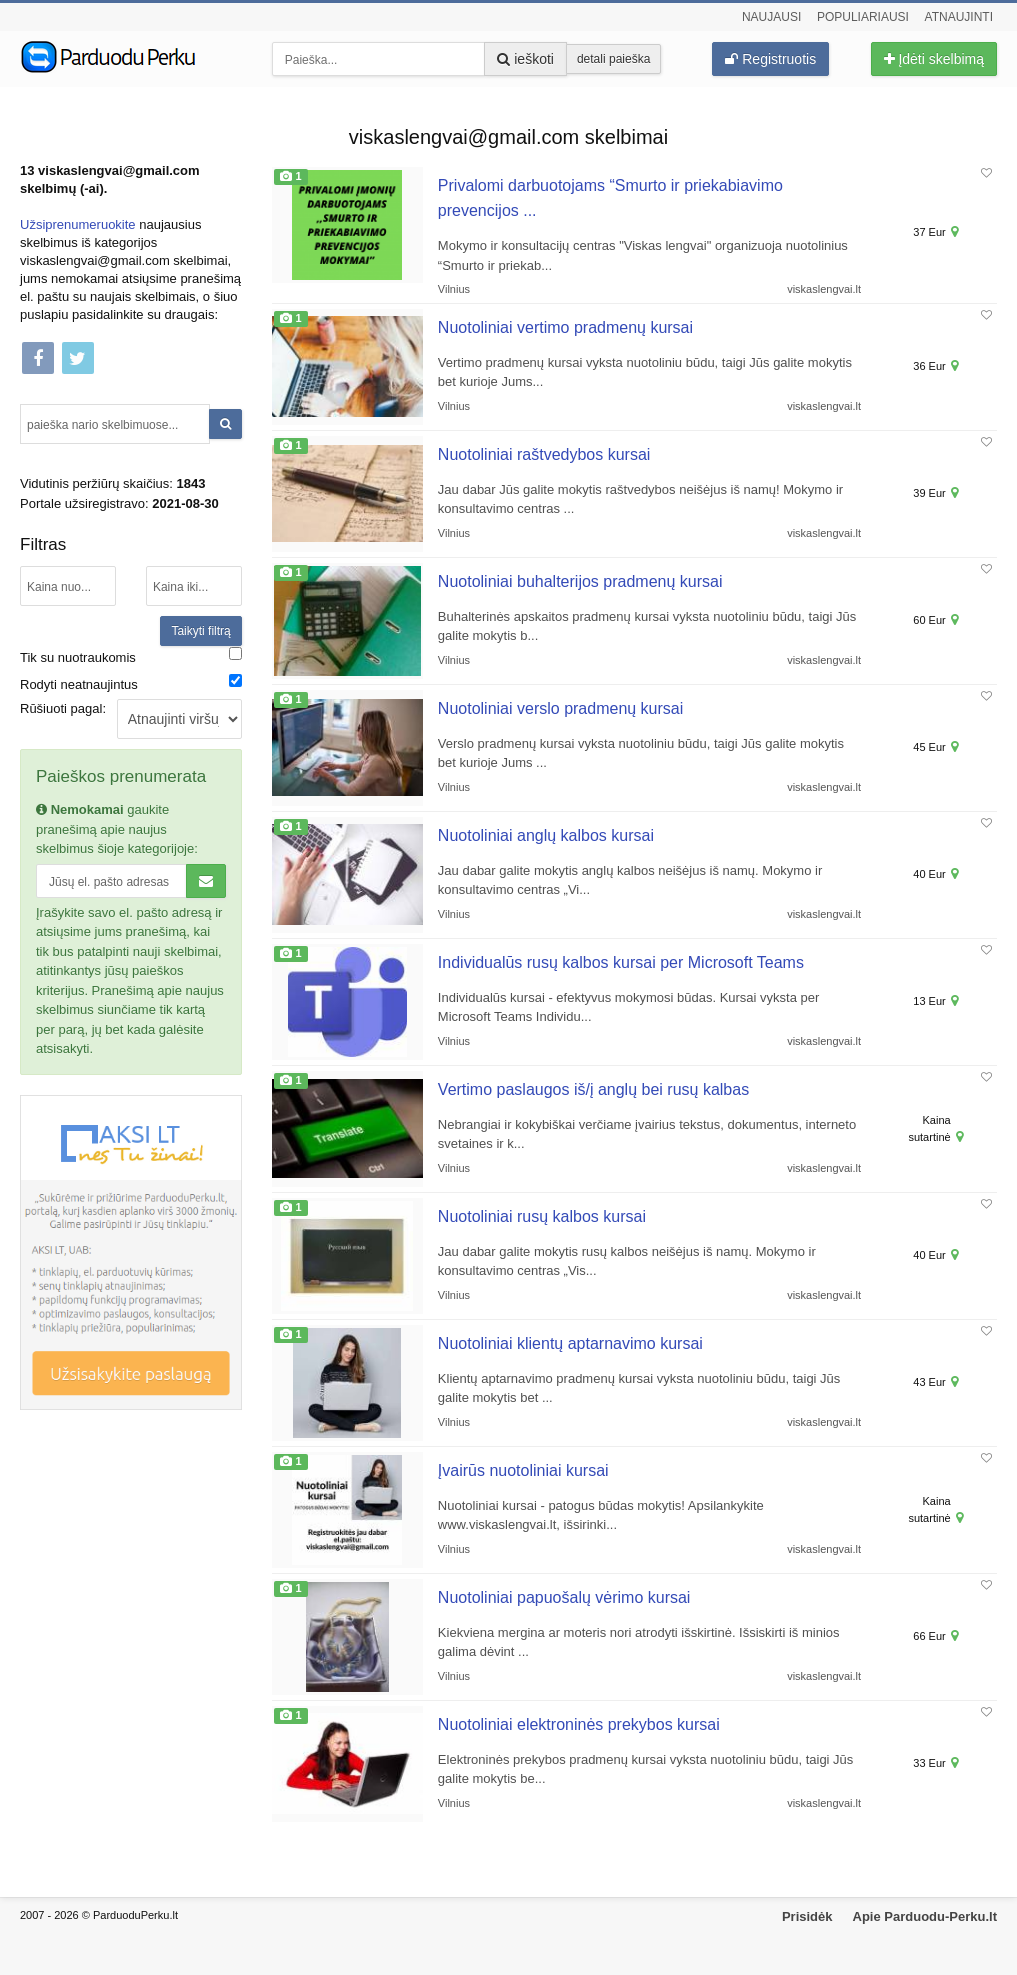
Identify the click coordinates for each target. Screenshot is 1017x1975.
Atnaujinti (959, 17)
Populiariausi (863, 17)
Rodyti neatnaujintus (79, 684)
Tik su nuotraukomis (78, 657)
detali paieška (613, 59)
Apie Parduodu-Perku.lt (925, 1916)
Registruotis (770, 59)
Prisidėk (807, 1916)
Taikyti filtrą (200, 631)
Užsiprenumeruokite (78, 224)
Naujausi (771, 17)
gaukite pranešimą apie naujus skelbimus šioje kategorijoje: (117, 829)
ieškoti (525, 59)
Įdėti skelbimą (934, 59)
